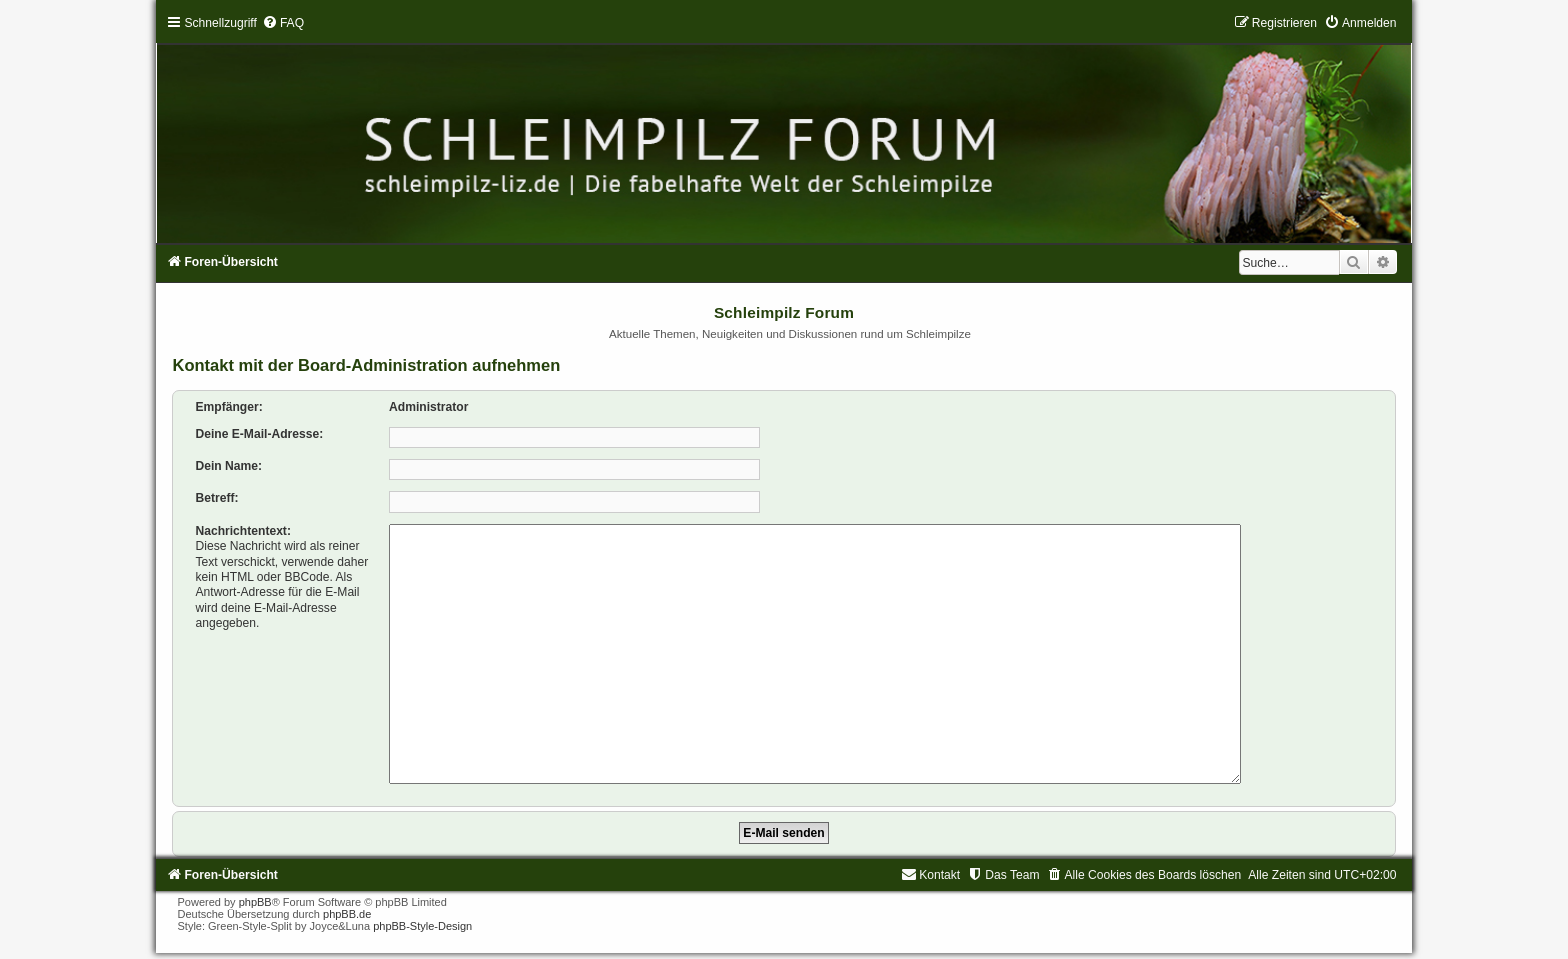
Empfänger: (228, 407)
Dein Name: (228, 466)
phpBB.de (347, 906)
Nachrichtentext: (242, 531)
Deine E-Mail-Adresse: (259, 434)
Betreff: (216, 498)
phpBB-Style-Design (422, 918)
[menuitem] (283, 23)
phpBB (255, 894)
